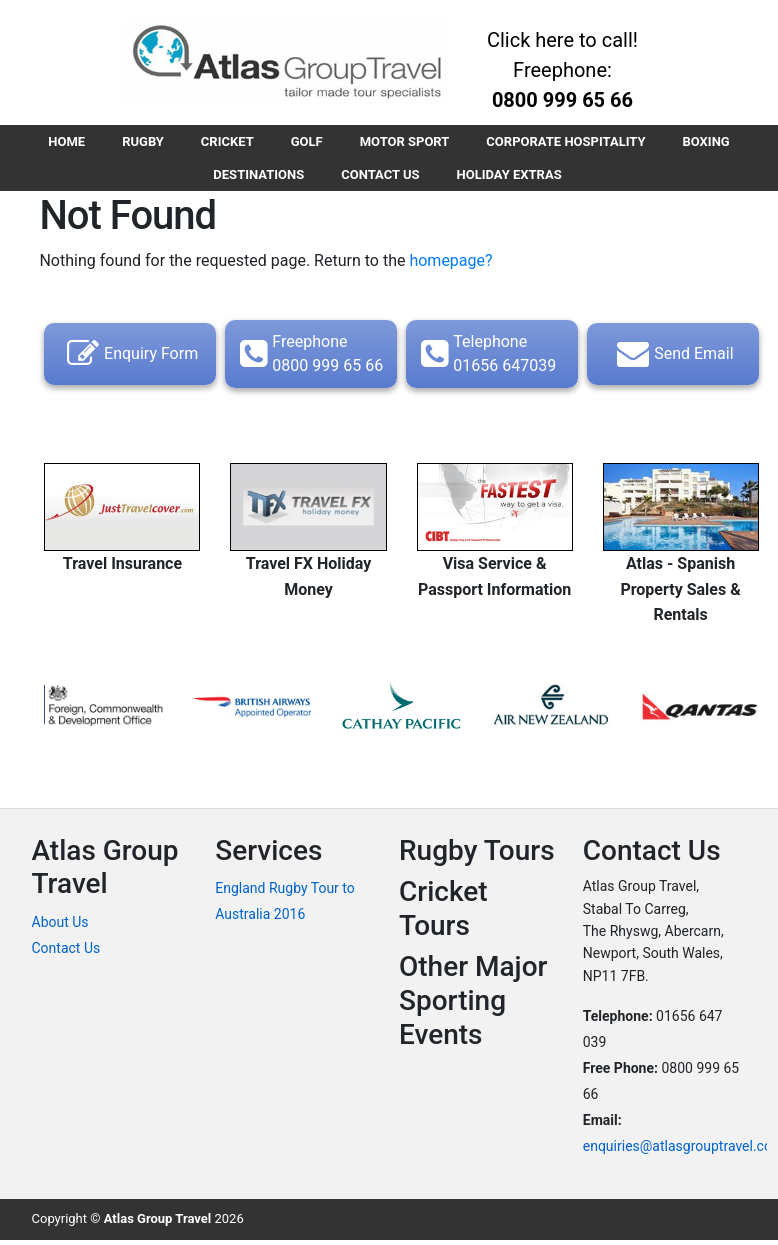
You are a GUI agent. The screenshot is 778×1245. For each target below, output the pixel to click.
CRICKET (224, 142)
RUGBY (138, 142)
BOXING (713, 142)
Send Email (672, 358)
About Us (60, 926)
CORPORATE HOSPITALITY (571, 142)
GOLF (307, 142)
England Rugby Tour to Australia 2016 (285, 905)
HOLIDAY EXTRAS (511, 177)
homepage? (450, 264)
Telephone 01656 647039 (486, 357)
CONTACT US (380, 177)
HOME (58, 142)
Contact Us (66, 952)
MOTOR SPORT (407, 142)
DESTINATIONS (256, 177)
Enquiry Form (130, 358)
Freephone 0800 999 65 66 (309, 357)
